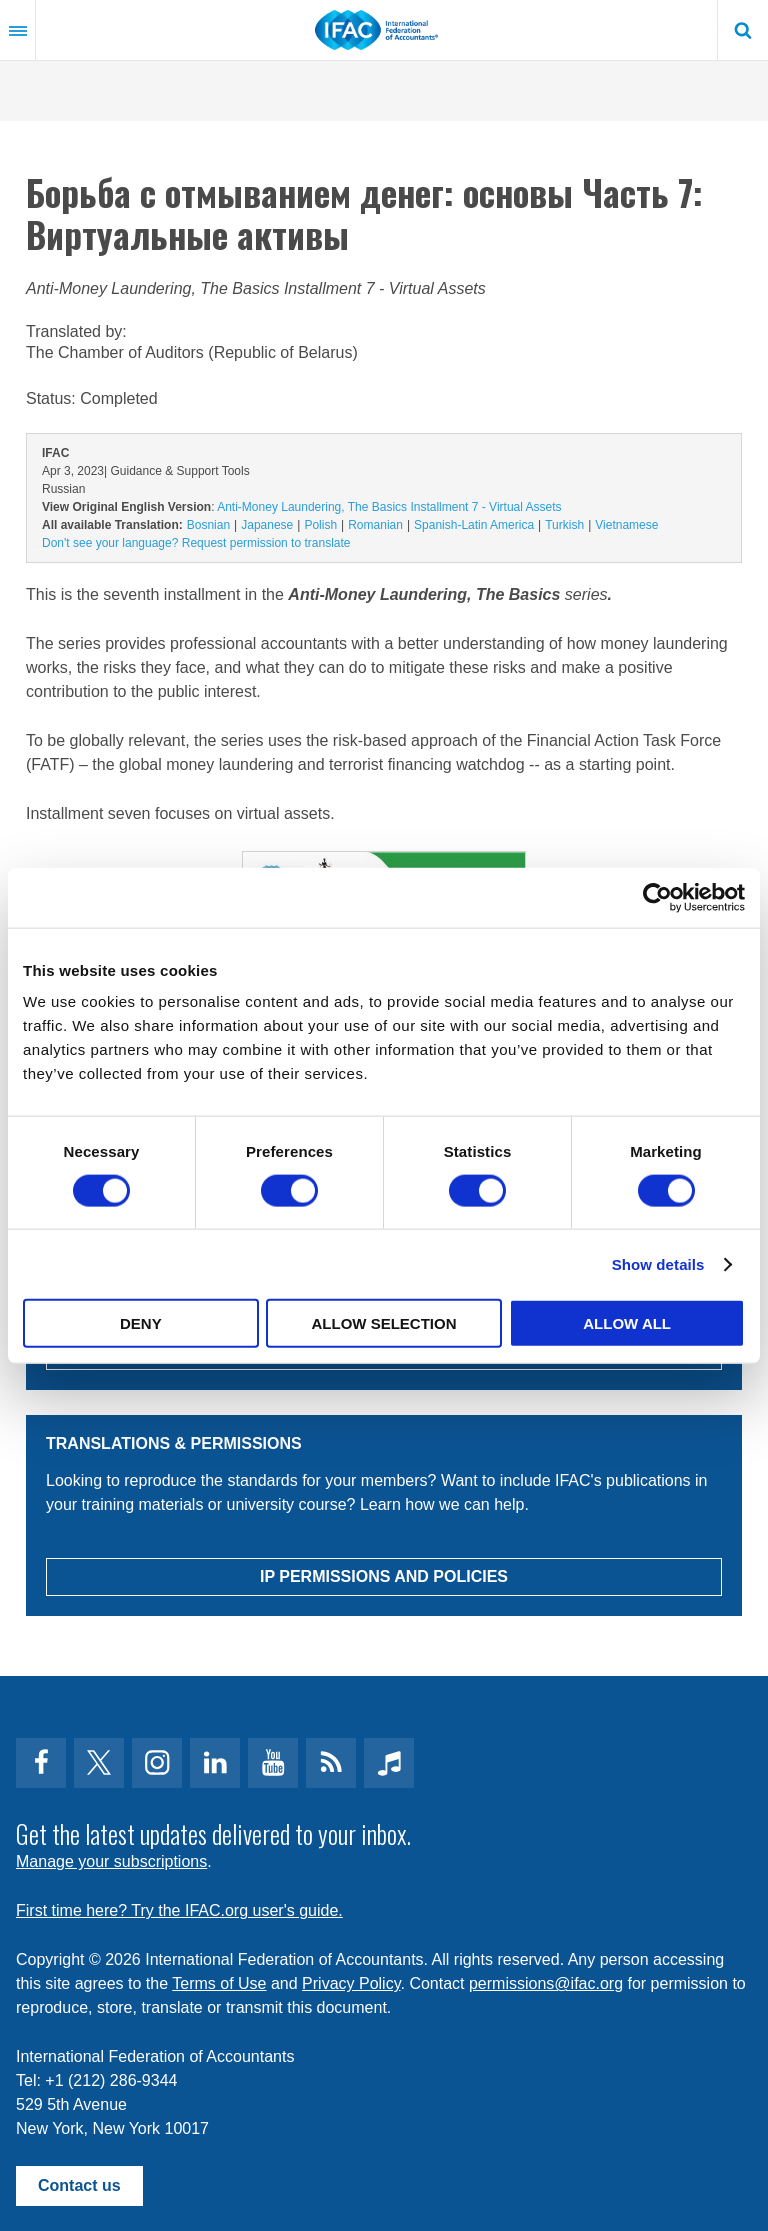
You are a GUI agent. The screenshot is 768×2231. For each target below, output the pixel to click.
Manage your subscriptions (111, 1861)
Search (743, 30)
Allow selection (383, 1323)
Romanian (375, 525)
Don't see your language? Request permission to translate (196, 543)
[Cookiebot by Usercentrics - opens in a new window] (657, 897)
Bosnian (208, 525)
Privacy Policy (351, 1983)
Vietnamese (626, 525)
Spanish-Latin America (474, 525)
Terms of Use (219, 1983)
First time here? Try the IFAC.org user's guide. (179, 1910)
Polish (320, 525)
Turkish (564, 525)
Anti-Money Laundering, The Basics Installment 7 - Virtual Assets (389, 507)
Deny (141, 1323)
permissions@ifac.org (546, 1983)
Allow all (627, 1323)
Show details (658, 1263)
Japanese (267, 525)
